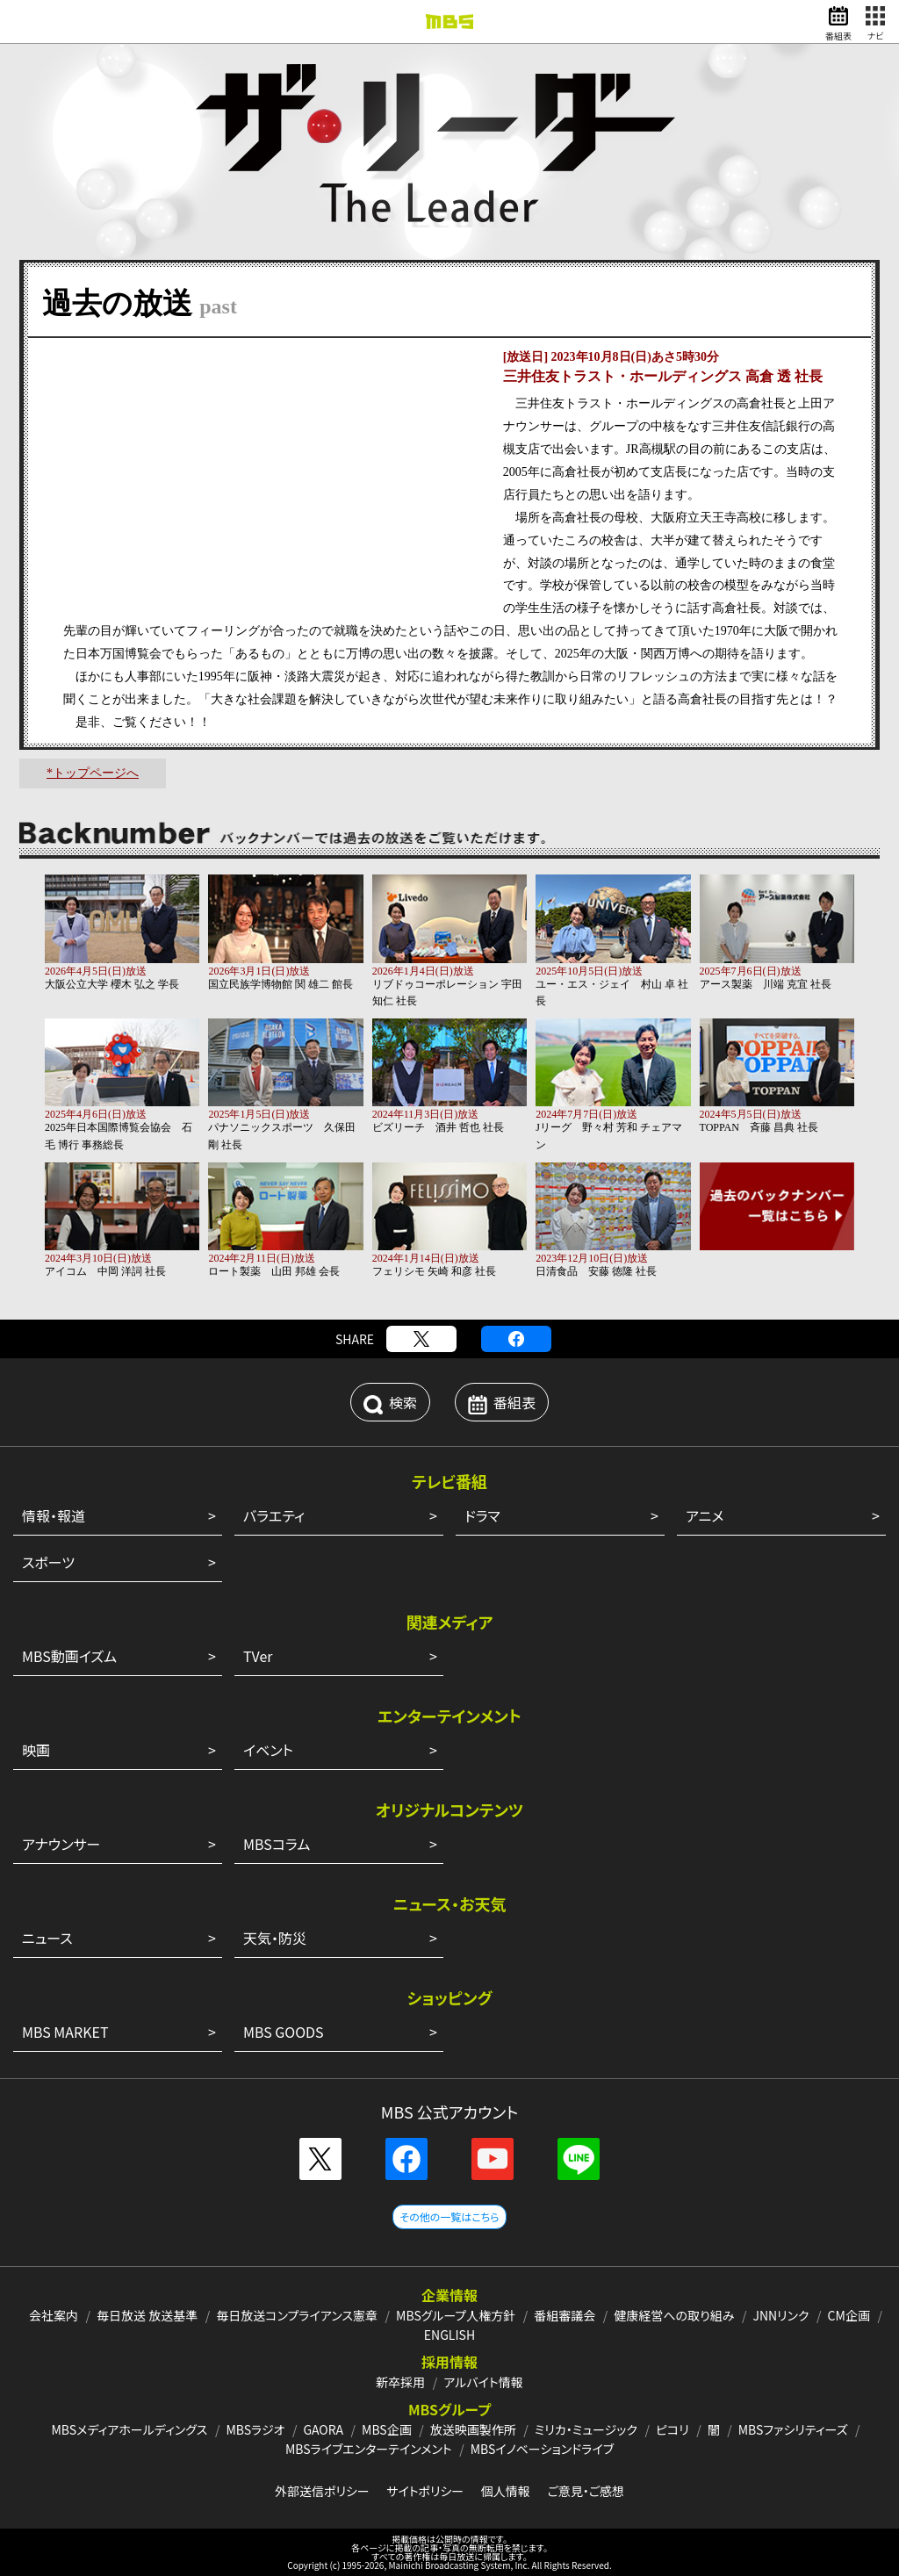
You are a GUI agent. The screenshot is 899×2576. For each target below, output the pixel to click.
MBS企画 (387, 2429)
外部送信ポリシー (322, 2491)
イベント (268, 1749)
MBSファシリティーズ (793, 2429)
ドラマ (482, 1515)
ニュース (47, 1937)
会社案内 (53, 2315)
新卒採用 (400, 2382)
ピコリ (672, 2429)
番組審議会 (564, 2315)
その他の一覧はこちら (449, 2216)
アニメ (704, 1515)
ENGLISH (449, 2334)
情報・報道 (53, 1515)
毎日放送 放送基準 (147, 2315)
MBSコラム (276, 1843)
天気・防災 (274, 1937)
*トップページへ (93, 773)
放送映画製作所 (473, 2429)
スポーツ (48, 1561)
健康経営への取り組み (674, 2315)
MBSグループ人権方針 (455, 2315)
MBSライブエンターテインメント (368, 2448)
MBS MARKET (65, 2031)
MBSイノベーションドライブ (542, 2448)
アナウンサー (61, 1843)
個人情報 (505, 2491)
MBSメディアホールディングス (129, 2429)
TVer (258, 1655)
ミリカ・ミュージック (586, 2429)
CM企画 (849, 2315)
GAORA (323, 2429)
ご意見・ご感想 (585, 2491)
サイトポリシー (425, 2491)
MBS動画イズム (69, 1655)
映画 (36, 1749)
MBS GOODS (283, 2031)
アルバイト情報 (482, 2382)
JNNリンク (780, 2315)
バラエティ (274, 1515)
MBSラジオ (255, 2429)
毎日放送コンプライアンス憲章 (297, 2315)
